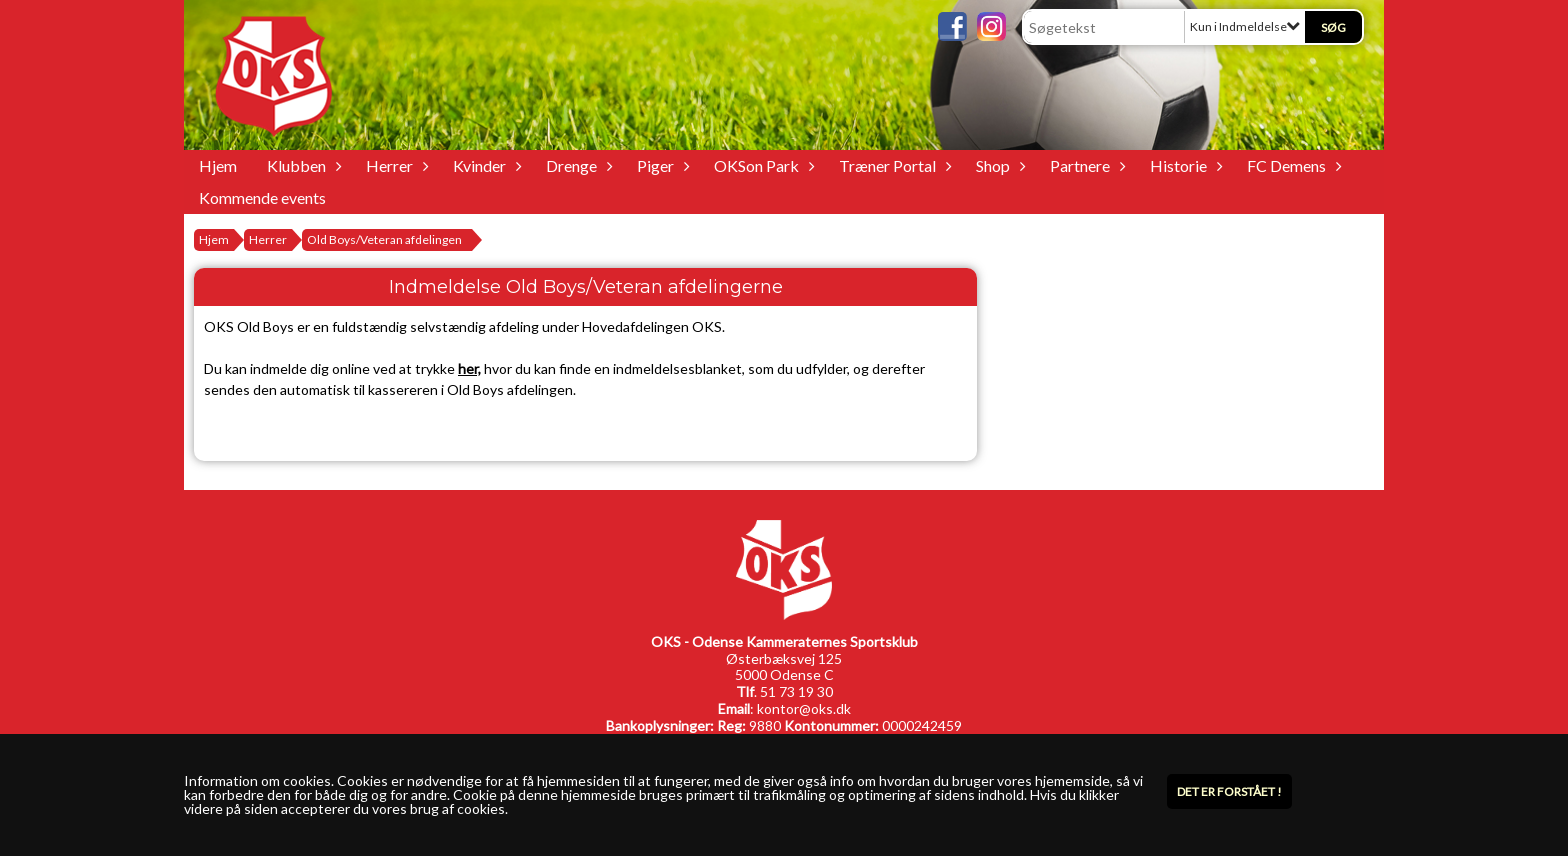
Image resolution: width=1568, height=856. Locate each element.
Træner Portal (892, 165)
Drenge (576, 165)
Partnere (1085, 165)
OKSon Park (761, 165)
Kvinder (484, 165)
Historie (1183, 165)
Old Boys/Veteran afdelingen (384, 239)
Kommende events (262, 197)
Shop (998, 165)
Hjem (218, 165)
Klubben (301, 165)
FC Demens (1291, 165)
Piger (660, 165)
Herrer (394, 165)
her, (469, 368)
